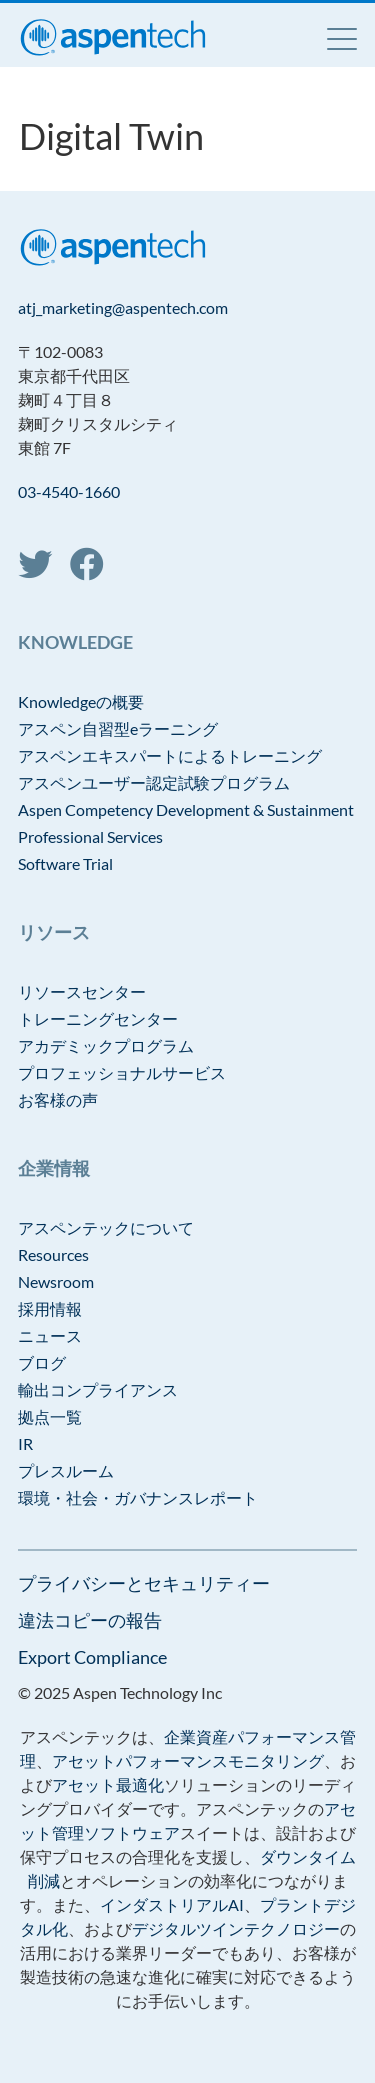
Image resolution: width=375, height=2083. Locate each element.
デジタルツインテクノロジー (236, 1928)
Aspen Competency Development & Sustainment (186, 809)
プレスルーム (66, 1470)
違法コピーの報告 (90, 1620)
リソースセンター (82, 991)
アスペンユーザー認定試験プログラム (154, 782)
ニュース (50, 1335)
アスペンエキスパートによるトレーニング (170, 755)
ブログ (42, 1362)
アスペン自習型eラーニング (118, 728)
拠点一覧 (50, 1416)
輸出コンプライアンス (98, 1389)
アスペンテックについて (106, 1227)
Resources (53, 1254)
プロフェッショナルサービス (122, 1072)
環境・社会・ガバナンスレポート (138, 1497)
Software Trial (65, 863)
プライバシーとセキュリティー (144, 1583)
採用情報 (50, 1308)
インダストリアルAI (172, 1904)
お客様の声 (58, 1099)
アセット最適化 (108, 1784)
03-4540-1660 (69, 491)
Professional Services (90, 836)
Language (291, 38)
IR (25, 1443)
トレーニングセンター (98, 1018)
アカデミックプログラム (106, 1045)
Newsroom (56, 1281)
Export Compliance (92, 1657)
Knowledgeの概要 (81, 701)
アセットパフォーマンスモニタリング (188, 1760)
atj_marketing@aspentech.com (123, 307)
